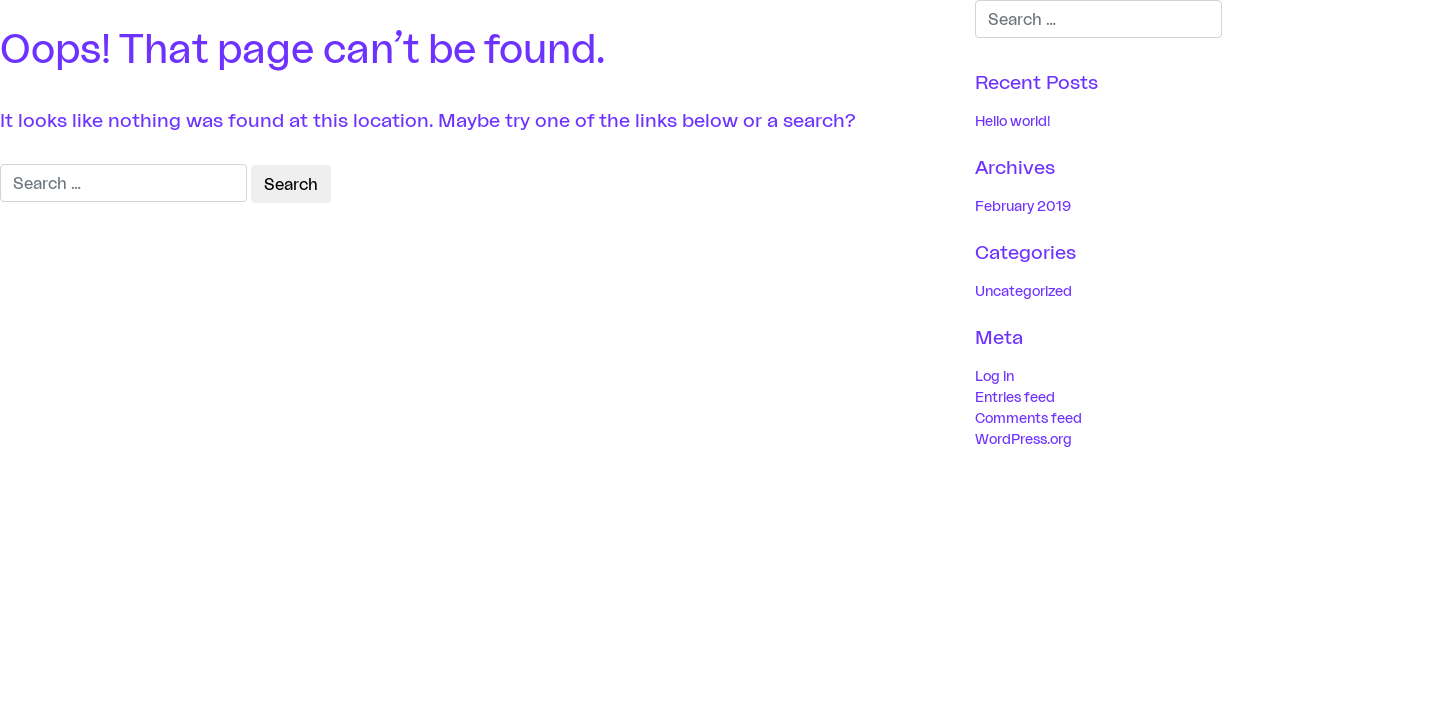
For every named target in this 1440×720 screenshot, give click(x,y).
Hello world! (1013, 120)
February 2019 (1023, 205)
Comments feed (1028, 417)
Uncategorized (1023, 290)
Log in (994, 375)
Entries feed (1015, 396)
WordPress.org (1023, 438)
